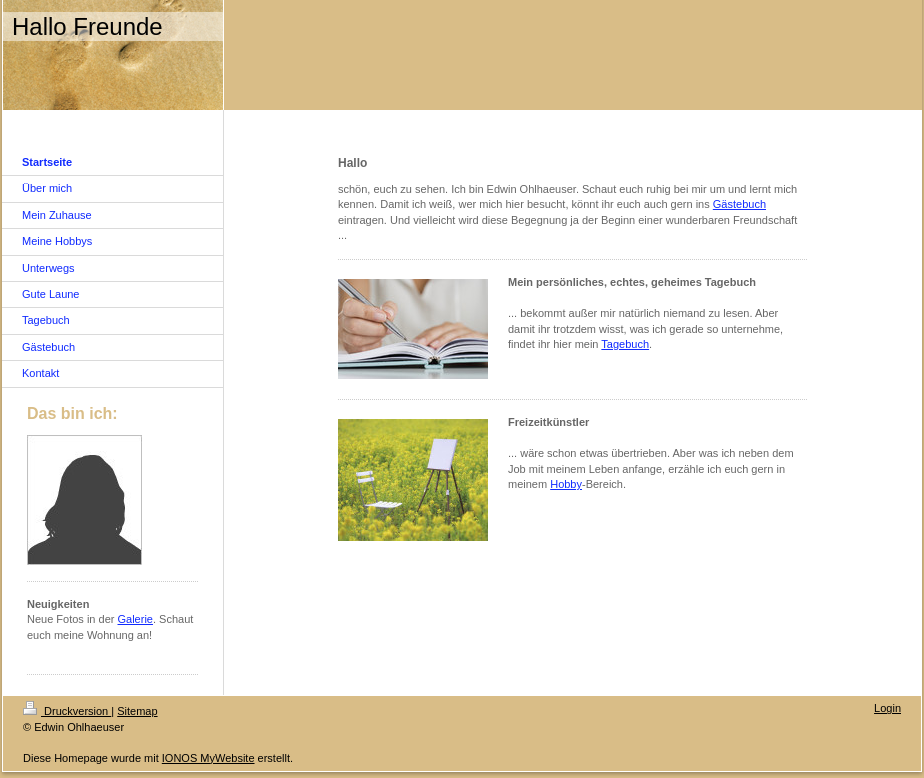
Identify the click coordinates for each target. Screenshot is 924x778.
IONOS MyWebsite (208, 758)
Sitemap (137, 711)
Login (887, 708)
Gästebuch (739, 204)
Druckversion (67, 711)
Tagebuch (625, 344)
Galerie (135, 619)
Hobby (566, 484)
